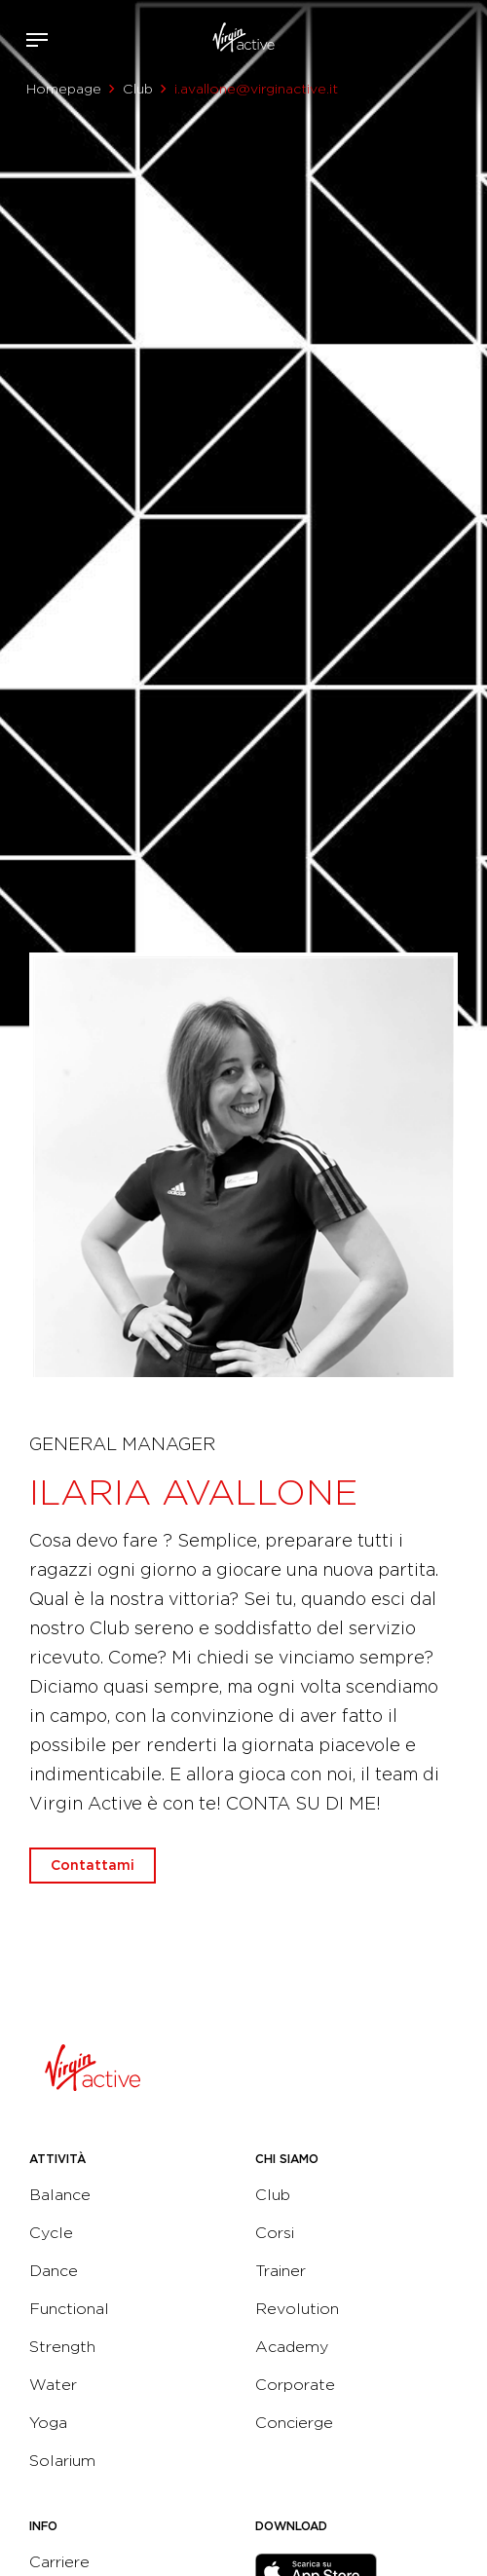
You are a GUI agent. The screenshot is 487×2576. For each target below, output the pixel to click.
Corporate (295, 2384)
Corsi (274, 2232)
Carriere (59, 2562)
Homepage (63, 88)
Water (53, 2384)
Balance (60, 2194)
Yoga (48, 2422)
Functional (69, 2308)
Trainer (280, 2270)
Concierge (294, 2422)
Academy (291, 2346)
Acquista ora (436, 36)
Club (138, 88)
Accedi (407, 39)
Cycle (51, 2232)
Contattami (465, 36)
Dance (53, 2270)
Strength (62, 2346)
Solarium (62, 2460)
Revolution (297, 2308)
